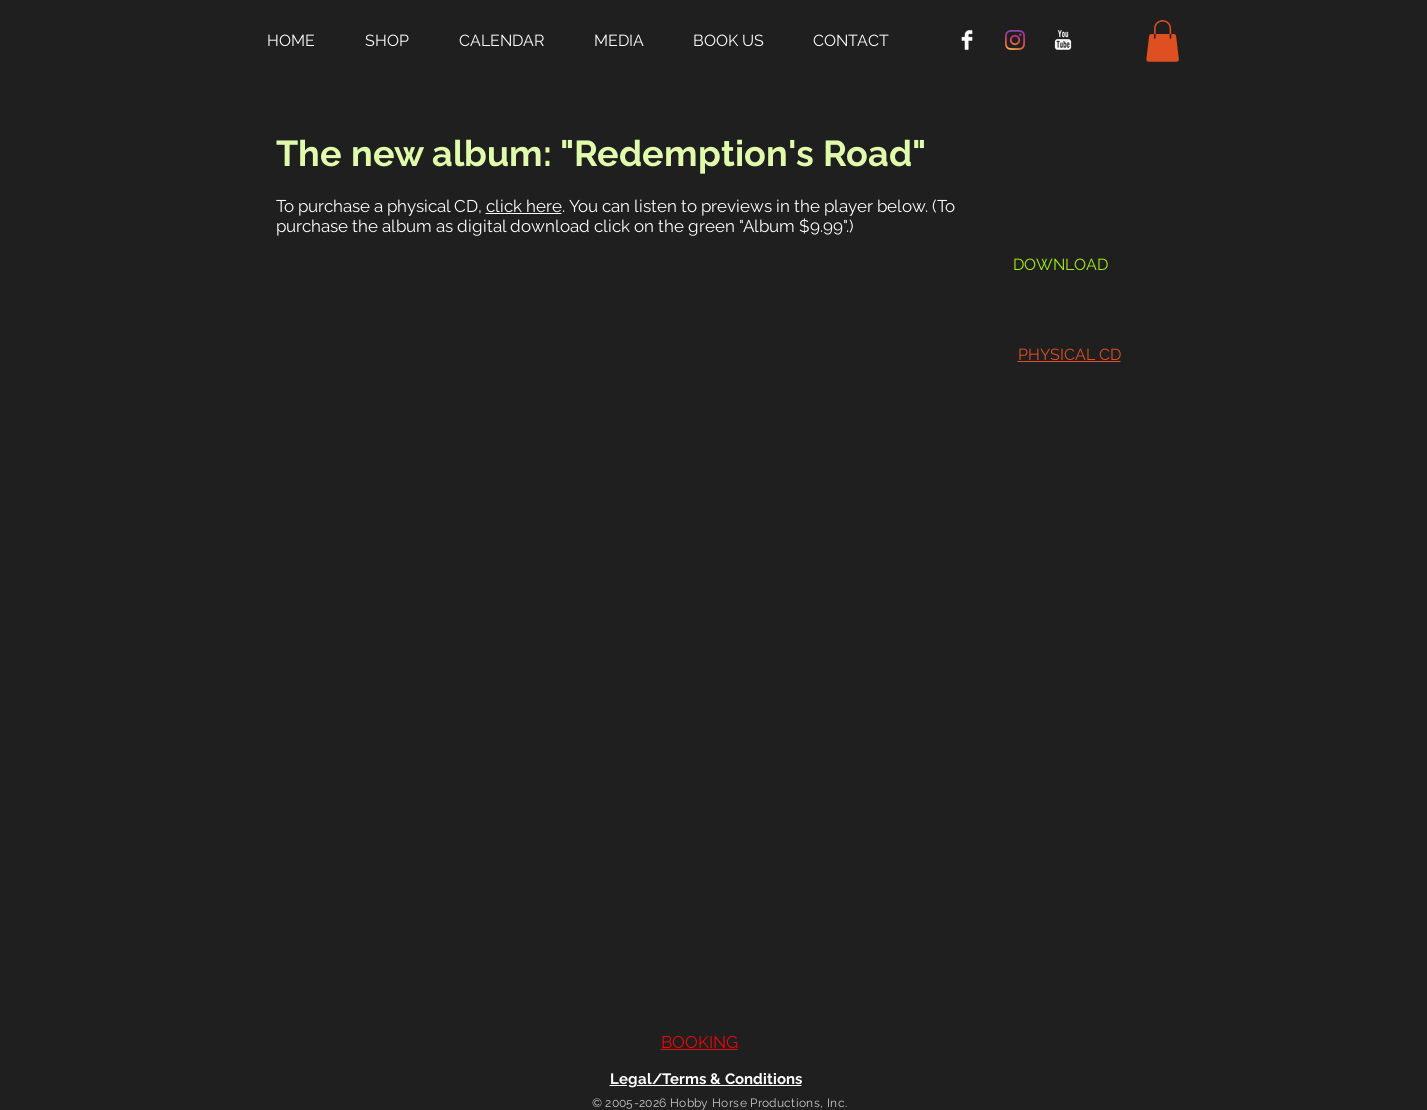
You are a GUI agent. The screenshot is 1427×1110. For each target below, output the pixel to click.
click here (524, 206)
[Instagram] (1015, 40)
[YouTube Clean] (1063, 40)
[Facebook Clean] (967, 40)
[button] (402, 40)
